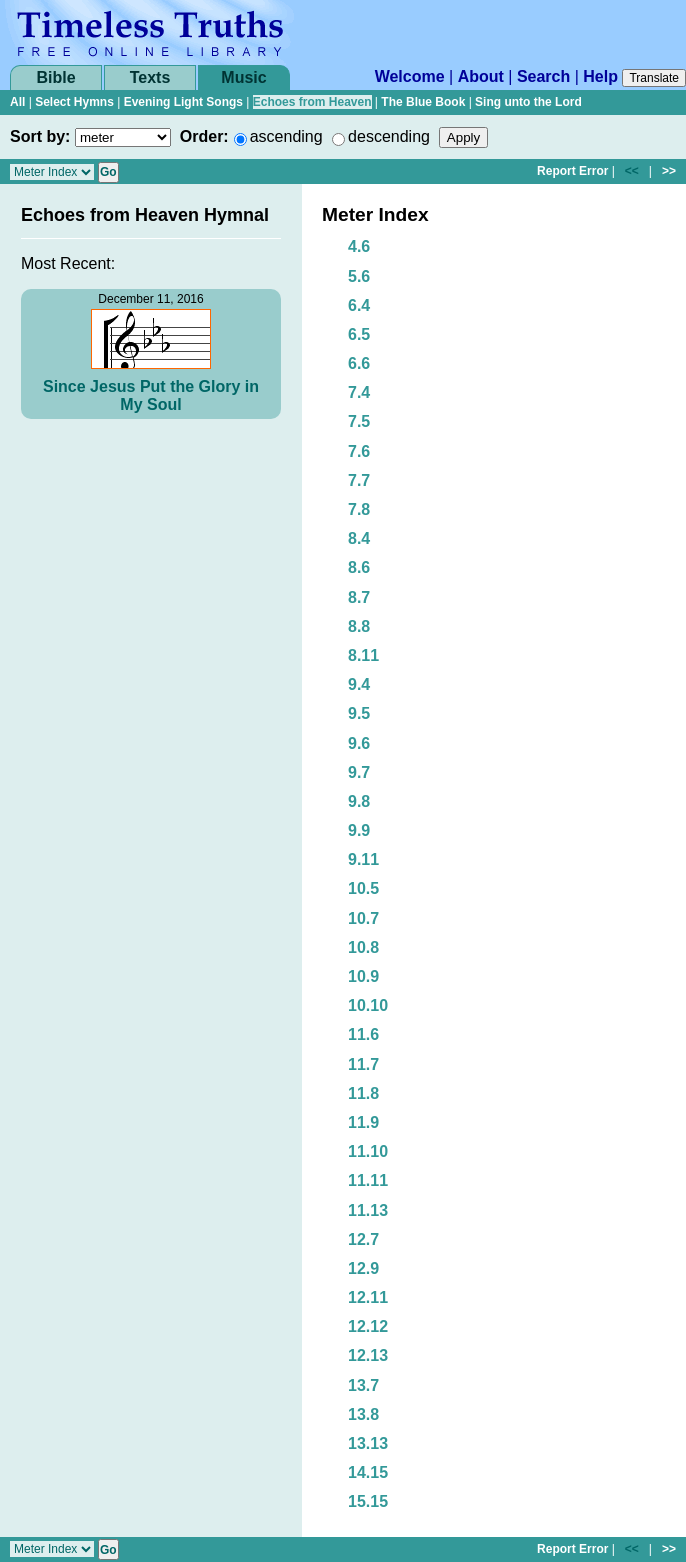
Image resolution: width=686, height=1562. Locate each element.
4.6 (359, 246)
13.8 (363, 1414)
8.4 (359, 538)
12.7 (363, 1239)
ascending (286, 136)
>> (669, 171)
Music (243, 77)
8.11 (363, 655)
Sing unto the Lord (528, 102)
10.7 (363, 918)
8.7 (359, 597)
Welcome (410, 76)
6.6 (359, 363)
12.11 (368, 1297)
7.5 (359, 421)
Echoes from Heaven (312, 102)
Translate (654, 78)
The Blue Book (423, 102)
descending (389, 136)
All (17, 102)
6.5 (359, 334)
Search (543, 76)
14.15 (368, 1472)
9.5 (359, 713)
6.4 (359, 305)
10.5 (363, 888)
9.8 (359, 801)
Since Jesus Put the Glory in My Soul (151, 395)
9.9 (359, 830)
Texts (150, 77)
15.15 (368, 1501)
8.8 (359, 626)
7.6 (359, 451)
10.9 (363, 976)
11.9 (363, 1122)
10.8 (363, 947)
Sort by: (40, 136)
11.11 (368, 1180)
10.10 (368, 1005)
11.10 (368, 1151)
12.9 (363, 1268)
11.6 (363, 1034)
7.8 (359, 509)
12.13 (368, 1355)
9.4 (359, 684)
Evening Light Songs (183, 102)
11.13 (368, 1210)
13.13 (368, 1443)
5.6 (359, 276)
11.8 (363, 1093)
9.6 (359, 743)
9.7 (359, 772)
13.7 (363, 1385)
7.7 (359, 480)
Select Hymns (74, 102)
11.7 (363, 1064)
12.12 (368, 1326)
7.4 (359, 392)
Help (600, 76)
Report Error (572, 171)
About (481, 76)
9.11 (363, 859)
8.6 (359, 567)
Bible (55, 77)
